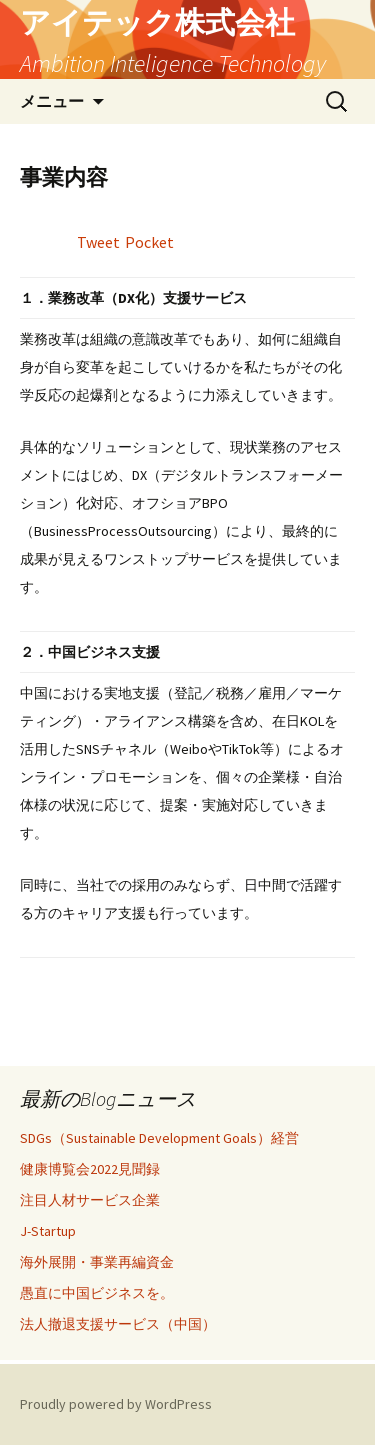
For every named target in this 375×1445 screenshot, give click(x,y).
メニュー (52, 101)
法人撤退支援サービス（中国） (118, 1324)
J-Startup (48, 1231)
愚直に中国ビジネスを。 (97, 1293)
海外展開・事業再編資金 (97, 1262)
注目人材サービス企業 (90, 1200)
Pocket (149, 242)
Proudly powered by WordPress (116, 1404)
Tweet (98, 242)
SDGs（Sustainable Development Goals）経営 (159, 1138)
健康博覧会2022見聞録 (90, 1169)
